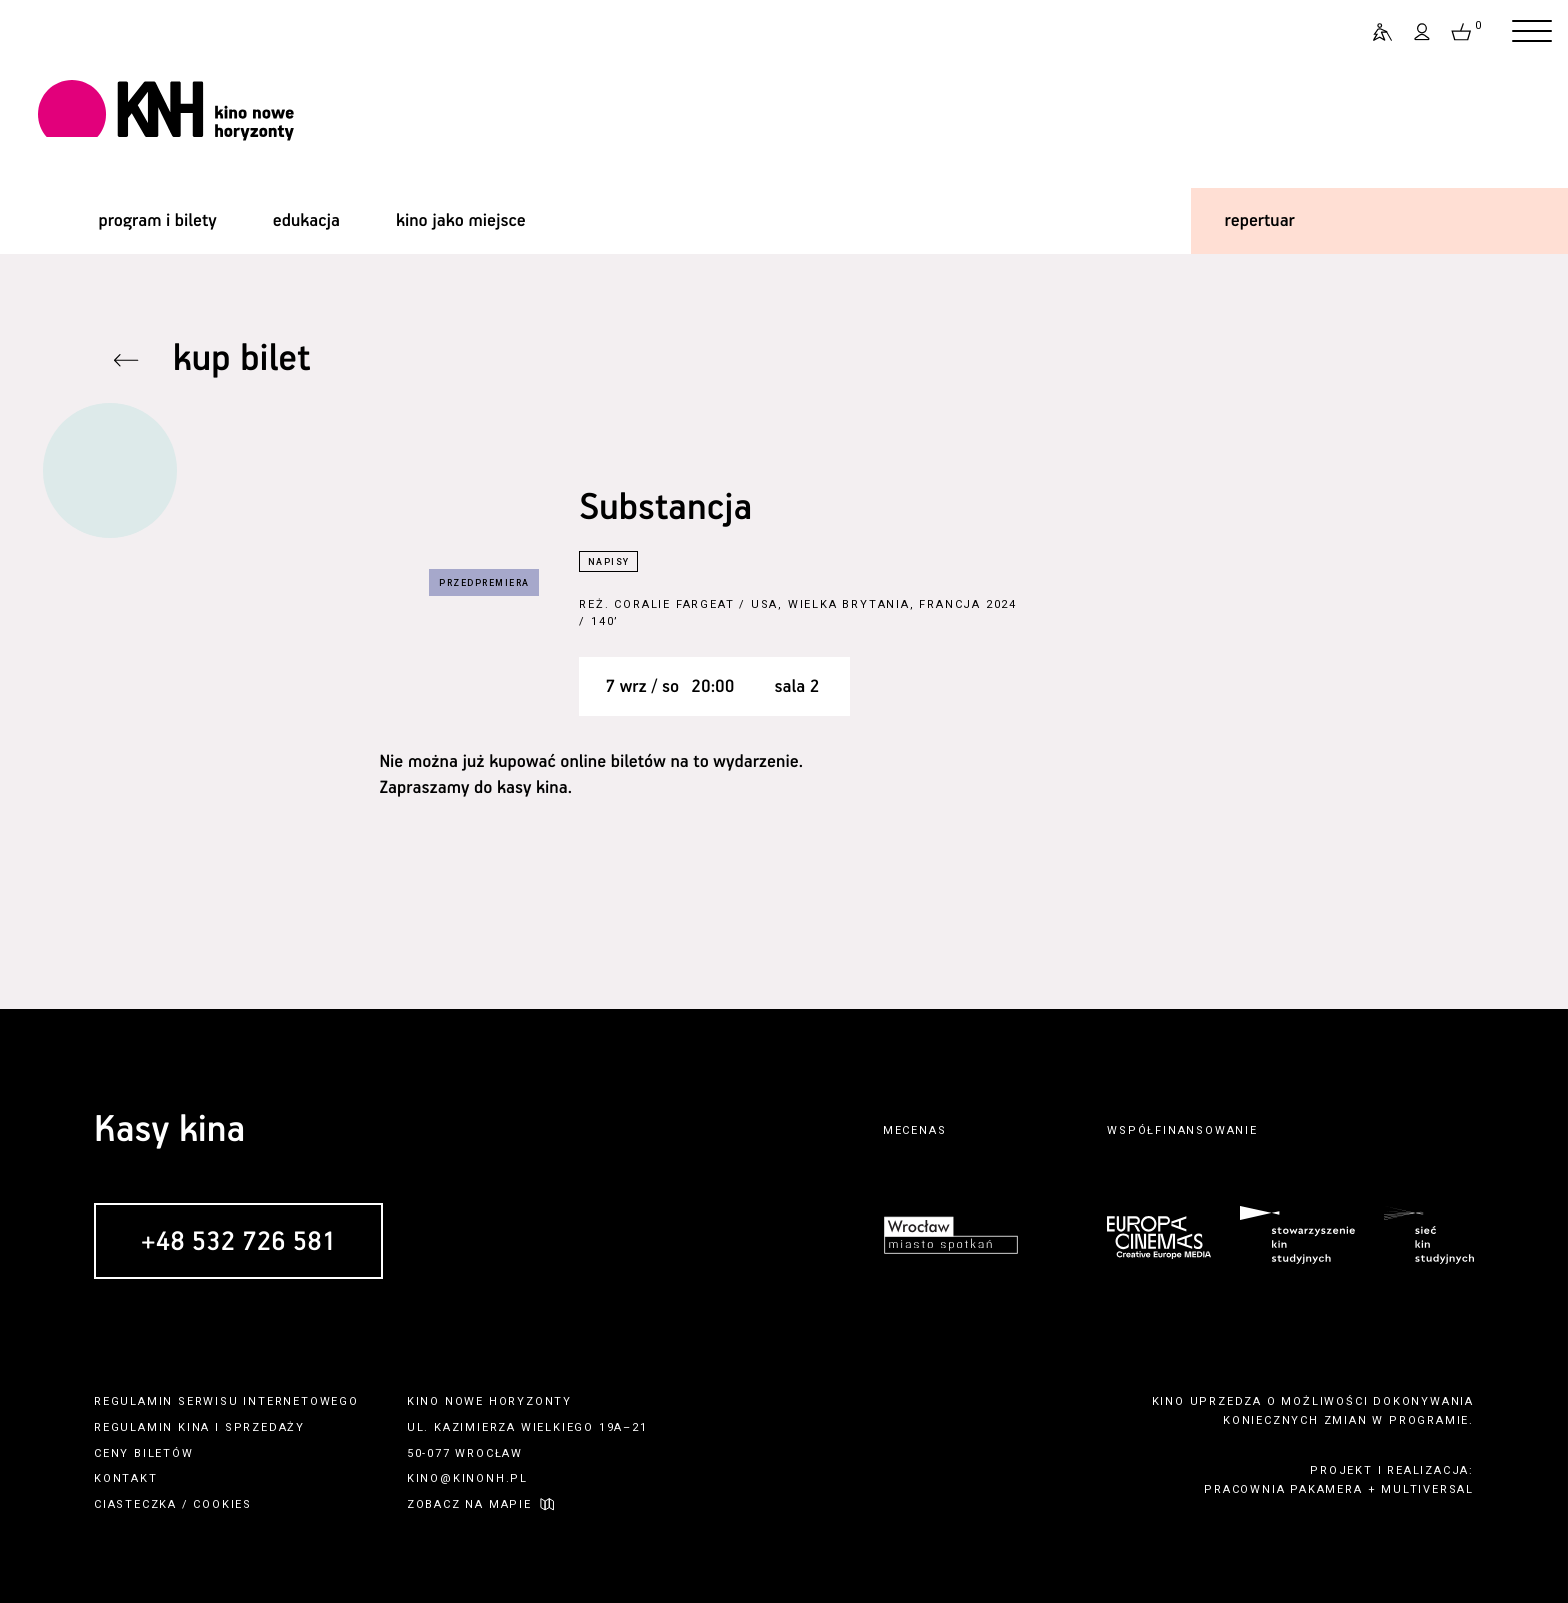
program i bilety (157, 221)
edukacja (306, 221)
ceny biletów (144, 1453)
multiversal (1427, 1489)
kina (194, 1427)
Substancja (665, 508)
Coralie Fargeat (674, 604)
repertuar (1260, 221)
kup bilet (242, 359)
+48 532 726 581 (238, 1242)
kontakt (126, 1478)
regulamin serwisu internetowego (226, 1401)
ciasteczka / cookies (173, 1504)
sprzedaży (265, 1427)
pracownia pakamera (1283, 1489)
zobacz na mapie (469, 1504)
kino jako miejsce (461, 221)
